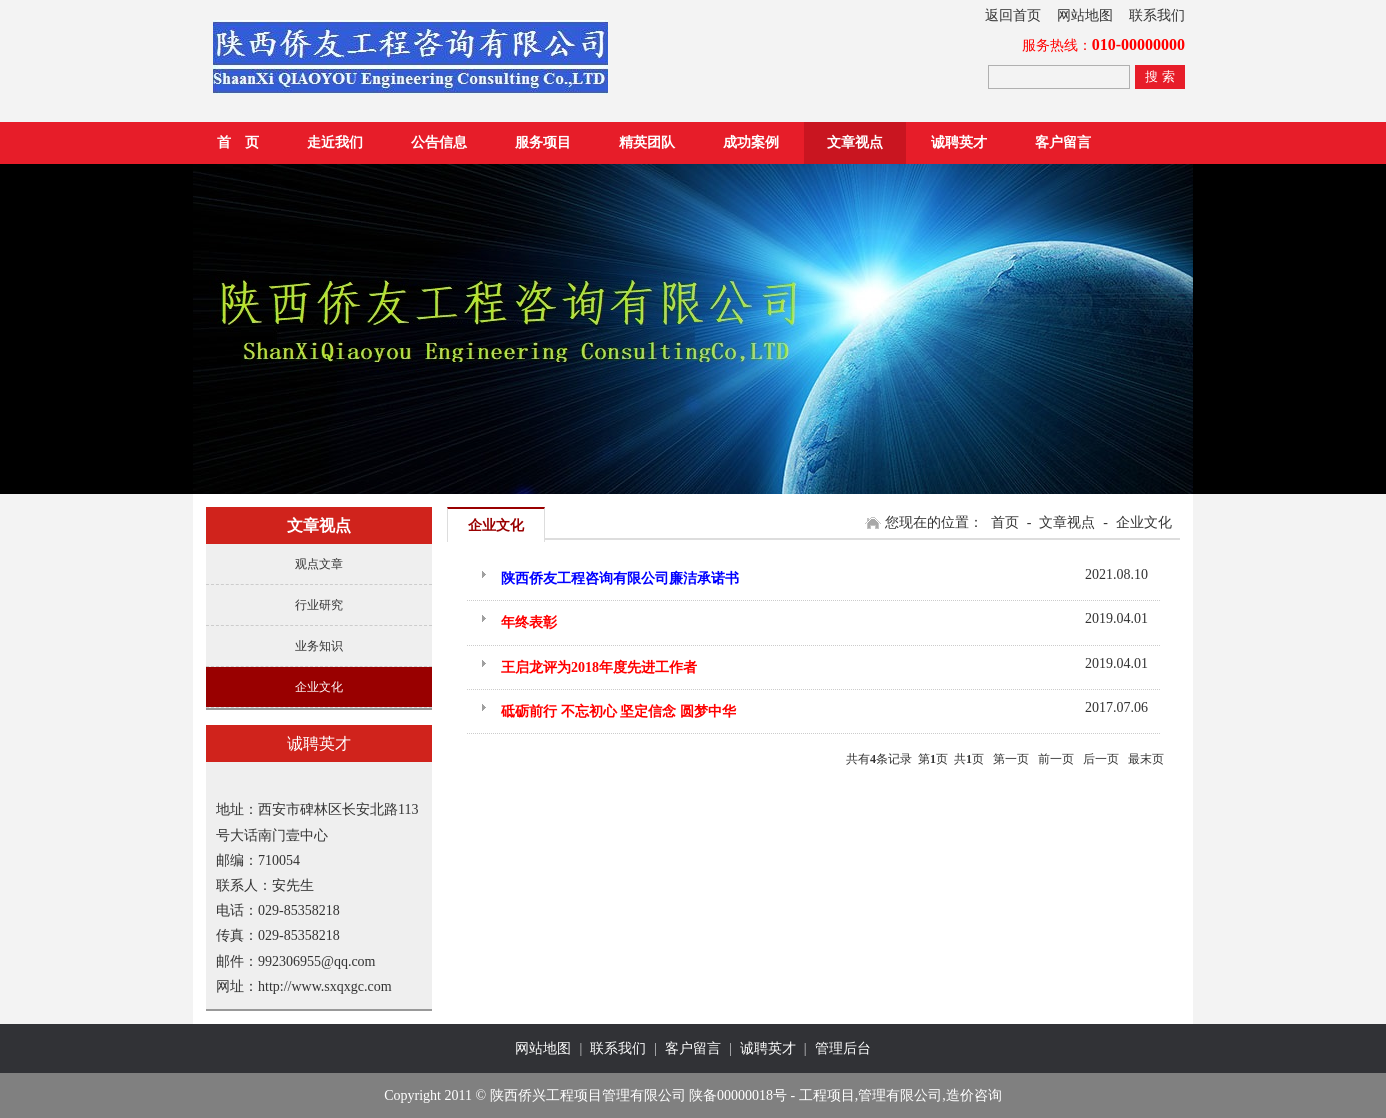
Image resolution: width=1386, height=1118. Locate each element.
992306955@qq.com (317, 961)
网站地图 (1085, 15)
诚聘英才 (959, 142)
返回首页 (1013, 15)
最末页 (1146, 759)
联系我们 (1157, 15)
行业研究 (319, 605)
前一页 (1056, 759)
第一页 (1011, 759)
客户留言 (1063, 142)
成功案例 (751, 142)
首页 (1005, 522)
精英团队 (647, 142)
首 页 (238, 142)
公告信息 (439, 142)
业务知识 (319, 646)
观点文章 (319, 564)
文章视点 (855, 142)
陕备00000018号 (738, 1095)
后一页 (1101, 759)
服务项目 (543, 142)
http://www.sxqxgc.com (325, 986)
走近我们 (335, 142)
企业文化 (319, 687)
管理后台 (843, 1048)
